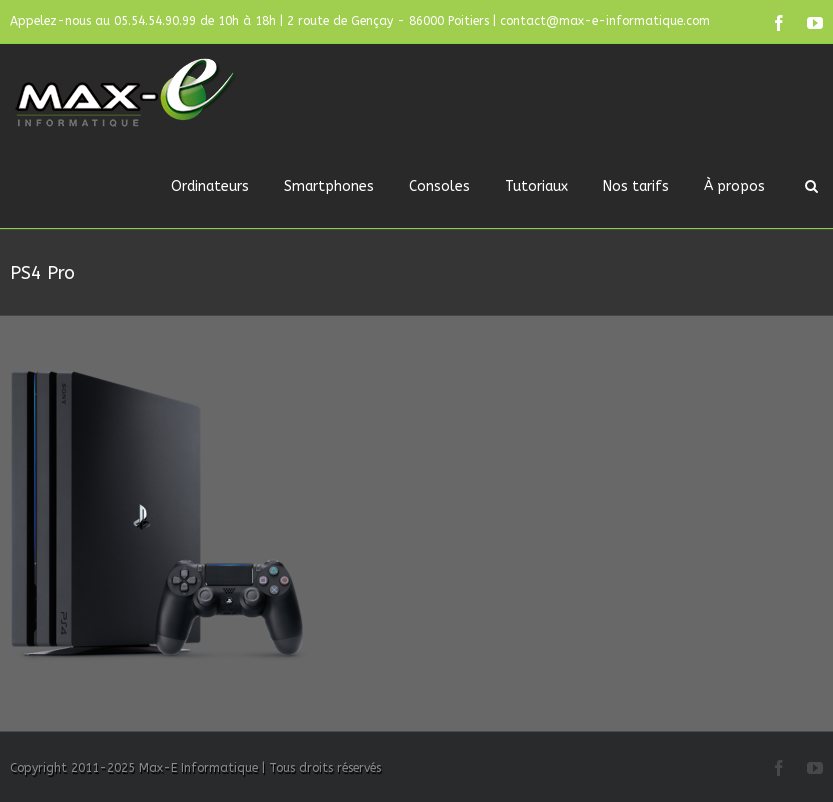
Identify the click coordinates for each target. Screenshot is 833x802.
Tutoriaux (536, 186)
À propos (734, 186)
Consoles (439, 186)
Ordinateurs (210, 186)
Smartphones (329, 186)
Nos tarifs (636, 186)
